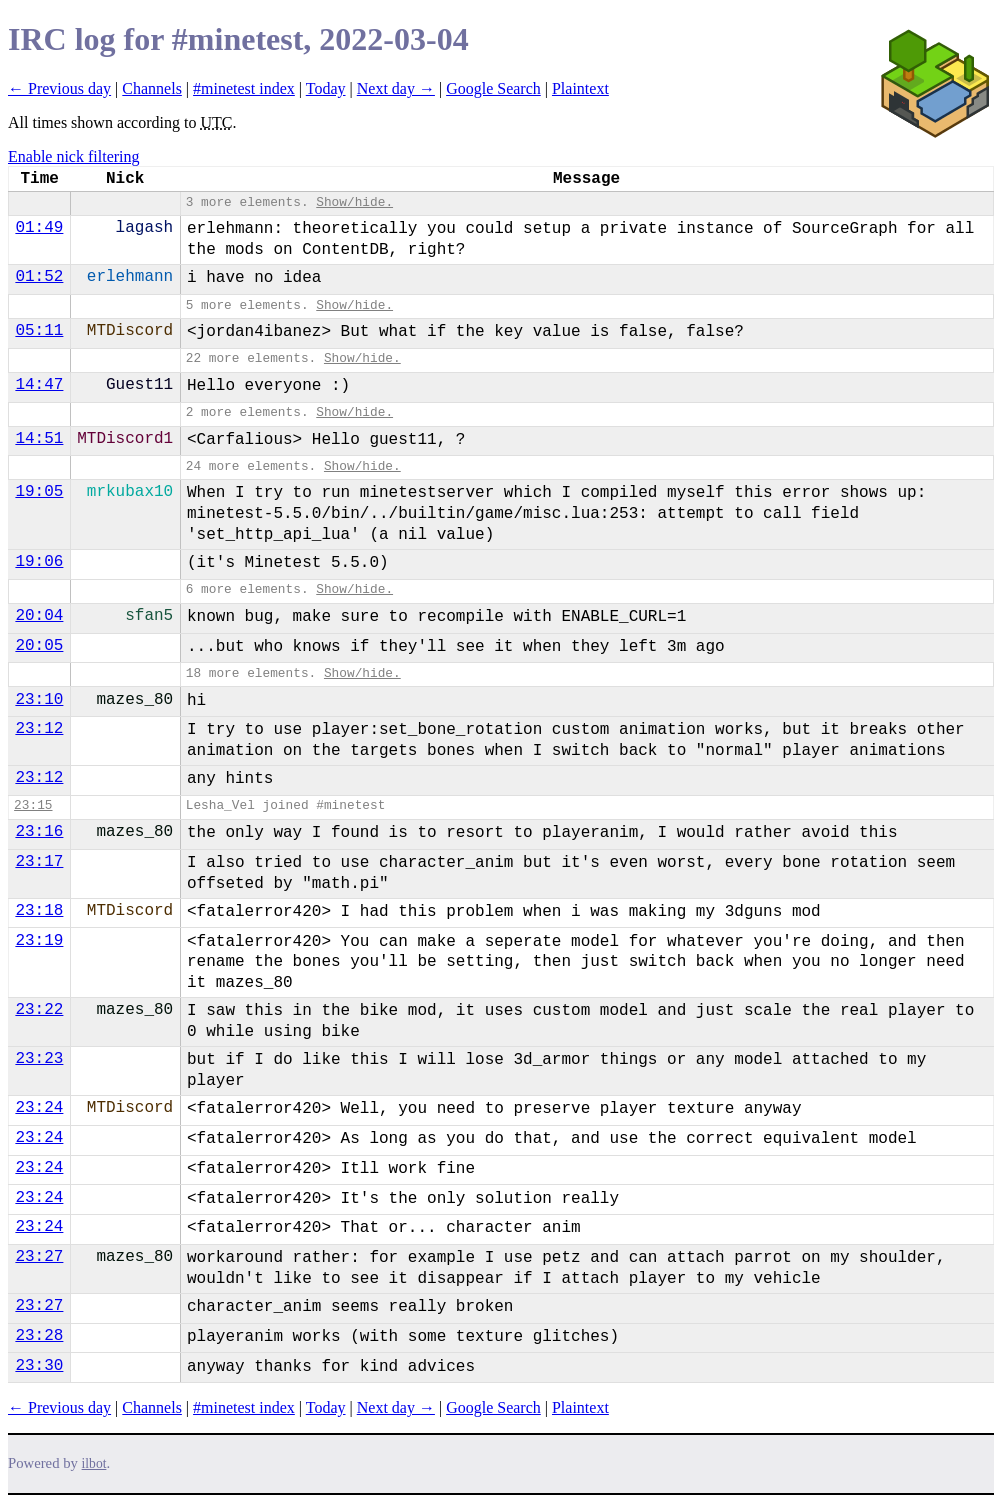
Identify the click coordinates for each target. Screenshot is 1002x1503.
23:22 (39, 1010)
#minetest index (244, 88)
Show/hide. (354, 202)
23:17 (39, 862)
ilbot (94, 1463)
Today (326, 88)
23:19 (39, 941)
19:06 (39, 562)
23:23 (39, 1059)
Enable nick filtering (74, 156)
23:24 (39, 1108)
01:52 (39, 277)
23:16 (39, 832)
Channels (152, 88)
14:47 (39, 385)
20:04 (39, 616)
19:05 (39, 492)
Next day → (396, 88)
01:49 (39, 228)
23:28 (39, 1336)
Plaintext (580, 88)
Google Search (493, 88)
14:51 (39, 439)
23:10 (39, 700)
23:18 (39, 911)
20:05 (39, 646)
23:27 (39, 1257)
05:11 (39, 331)
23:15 (33, 805)
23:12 (39, 729)
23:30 (39, 1366)
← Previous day (59, 88)
